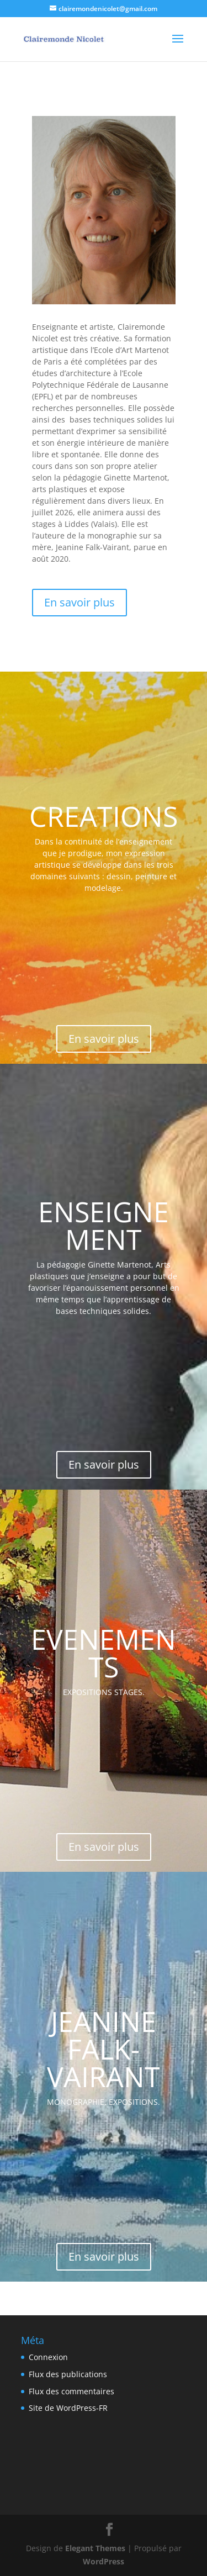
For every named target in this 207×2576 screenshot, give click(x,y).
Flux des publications (68, 2374)
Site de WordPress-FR (68, 2408)
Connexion (48, 2357)
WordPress (103, 2561)
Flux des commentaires (71, 2391)
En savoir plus (79, 602)
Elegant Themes (95, 2548)
